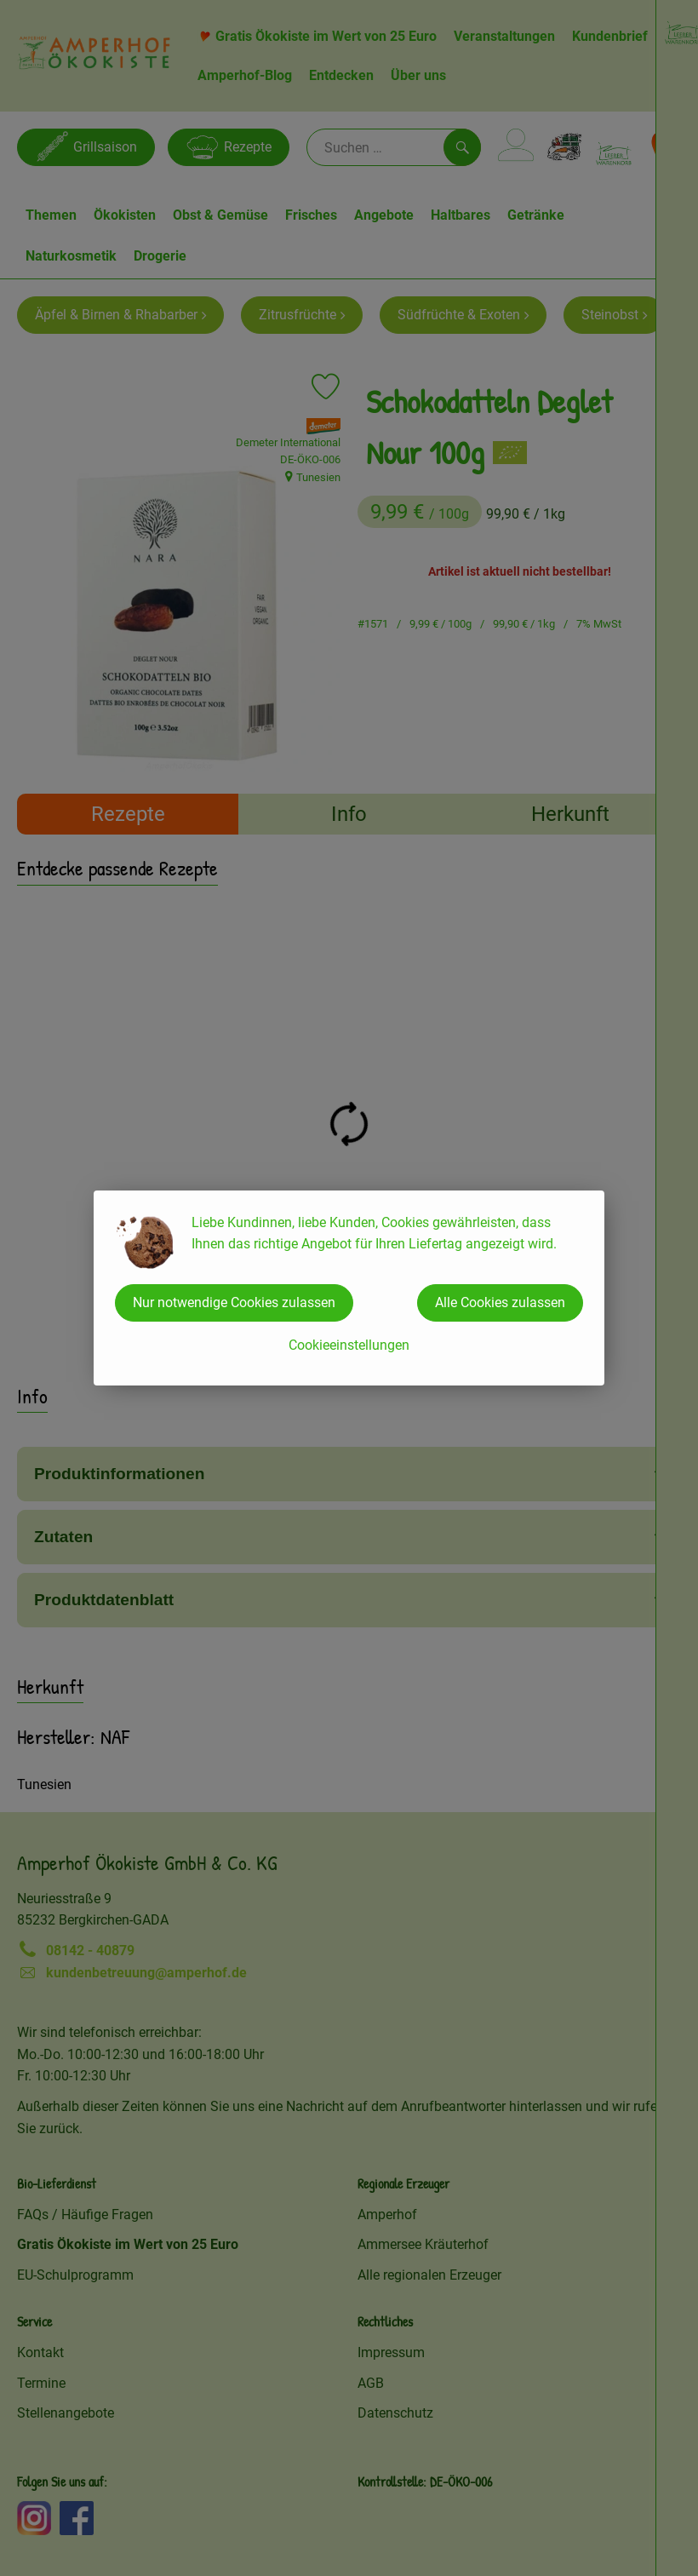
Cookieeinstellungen (349, 1345)
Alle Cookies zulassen (500, 1302)
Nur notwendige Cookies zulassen (234, 1302)
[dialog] (349, 1288)
